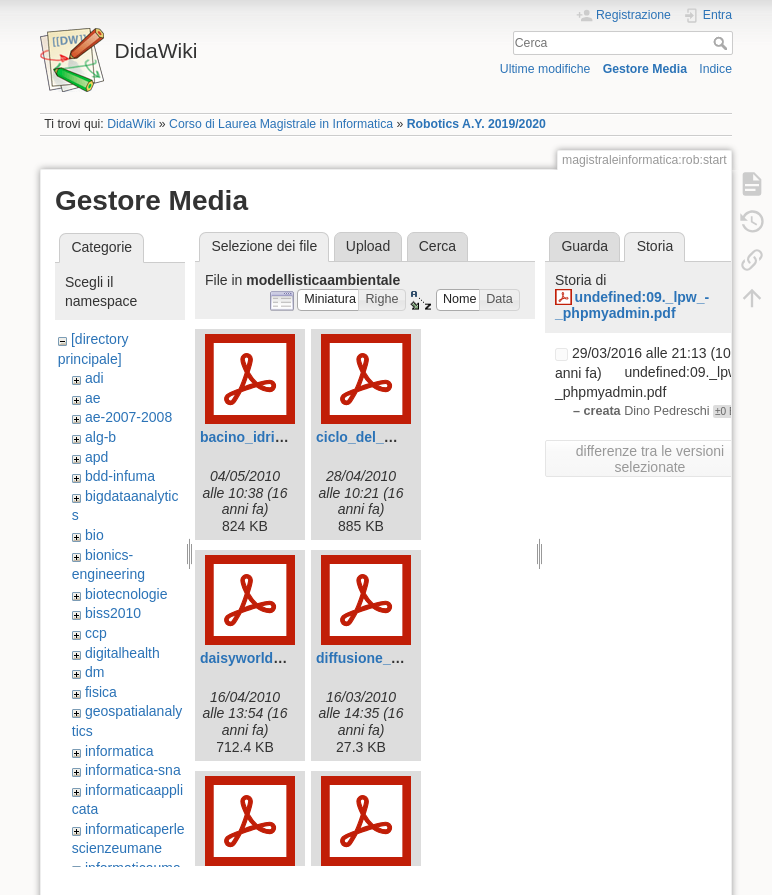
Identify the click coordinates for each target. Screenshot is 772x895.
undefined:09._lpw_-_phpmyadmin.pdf (632, 305)
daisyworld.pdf (249, 658)
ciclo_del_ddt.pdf (373, 437)
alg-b (100, 437)
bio (94, 535)
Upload (368, 246)
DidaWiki (131, 124)
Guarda (584, 246)
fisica (101, 692)
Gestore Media (645, 69)
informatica (119, 751)
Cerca (722, 43)
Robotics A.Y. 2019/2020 (476, 124)
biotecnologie (126, 594)
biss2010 (113, 613)
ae (93, 398)
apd (96, 457)
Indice (715, 69)
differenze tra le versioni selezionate (650, 459)
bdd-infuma (120, 476)
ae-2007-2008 (128, 417)
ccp (96, 633)
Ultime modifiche (545, 69)
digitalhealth (122, 653)
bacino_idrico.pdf (258, 437)
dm (94, 672)
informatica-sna (133, 770)
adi (94, 378)
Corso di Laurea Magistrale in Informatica (281, 124)
